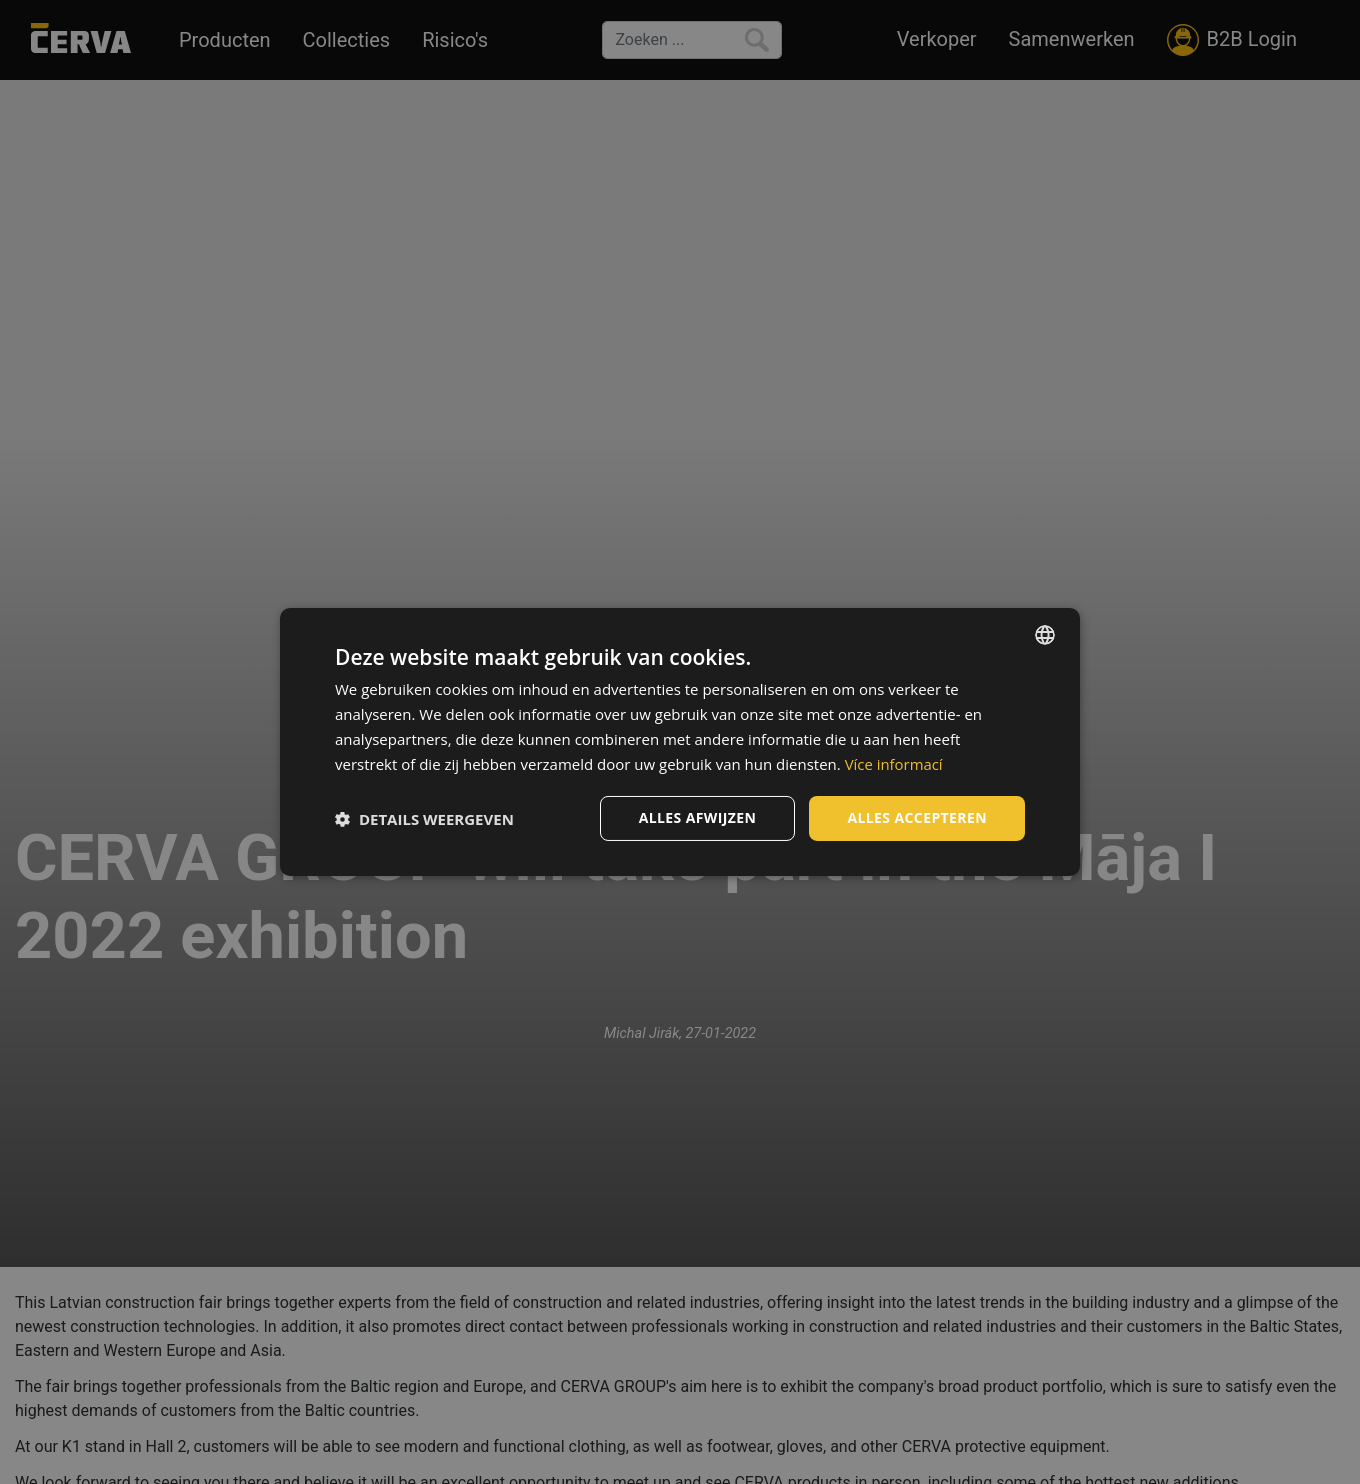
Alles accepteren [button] (917, 817)
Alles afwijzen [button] (698, 817)
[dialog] (680, 742)
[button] (424, 819)
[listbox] (1045, 635)
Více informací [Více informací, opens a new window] (894, 764)
